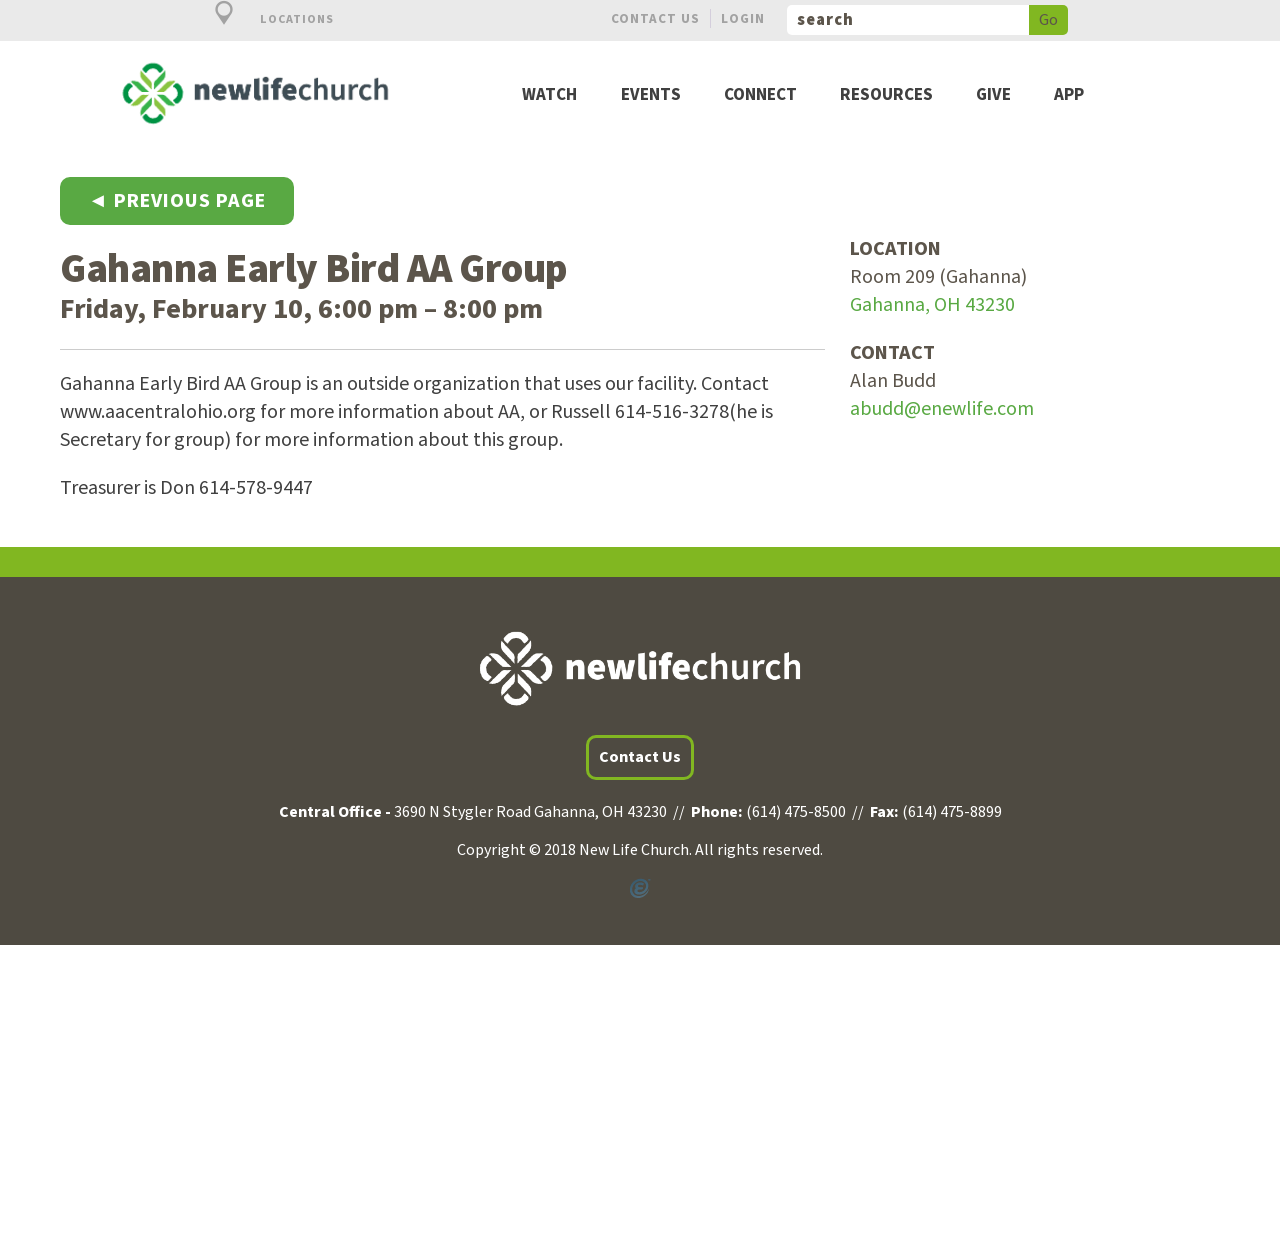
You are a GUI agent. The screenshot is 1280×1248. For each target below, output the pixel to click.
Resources (886, 95)
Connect (760, 95)
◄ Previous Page (177, 201)
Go (1048, 20)
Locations (263, 19)
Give (993, 95)
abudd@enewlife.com (942, 409)
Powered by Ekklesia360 (640, 889)
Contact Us (655, 18)
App (1069, 95)
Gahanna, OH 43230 (932, 305)
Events (651, 95)
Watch (549, 95)
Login (743, 18)
